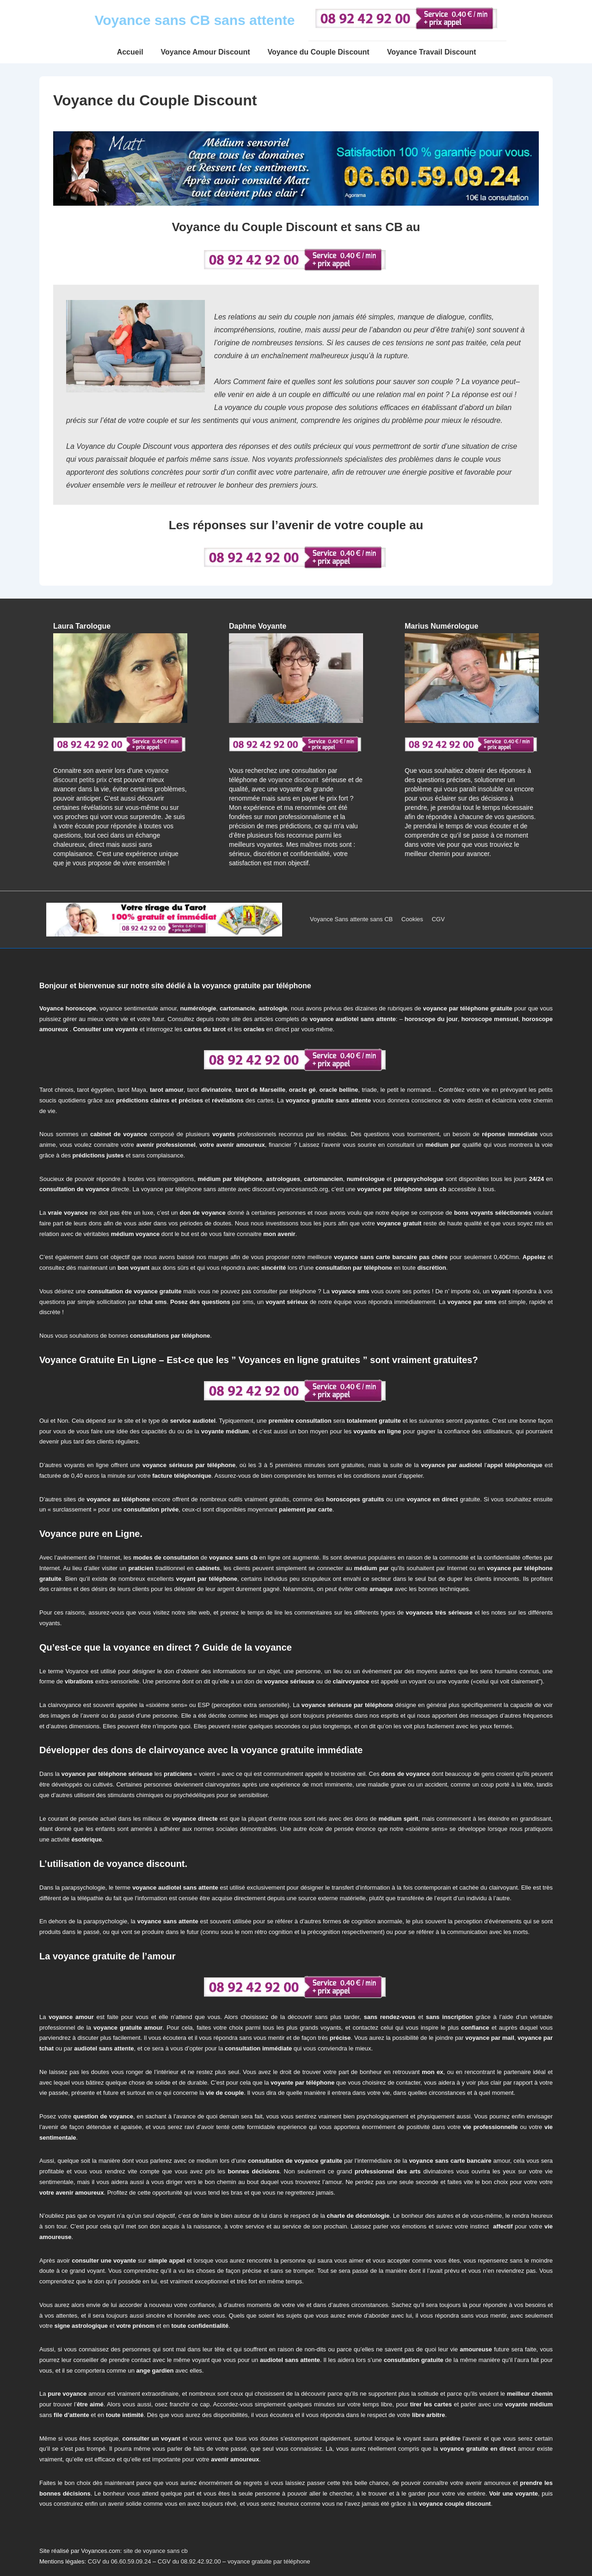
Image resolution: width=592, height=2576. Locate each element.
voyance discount (293, 779)
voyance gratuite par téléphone (269, 2561)
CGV (438, 919)
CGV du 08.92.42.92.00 (189, 2561)
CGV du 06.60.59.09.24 (119, 2561)
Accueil (130, 52)
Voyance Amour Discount (205, 52)
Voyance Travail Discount (431, 52)
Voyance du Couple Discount (319, 52)
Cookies (412, 919)
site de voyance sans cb (155, 2550)
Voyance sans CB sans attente (195, 20)
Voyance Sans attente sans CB (351, 919)
